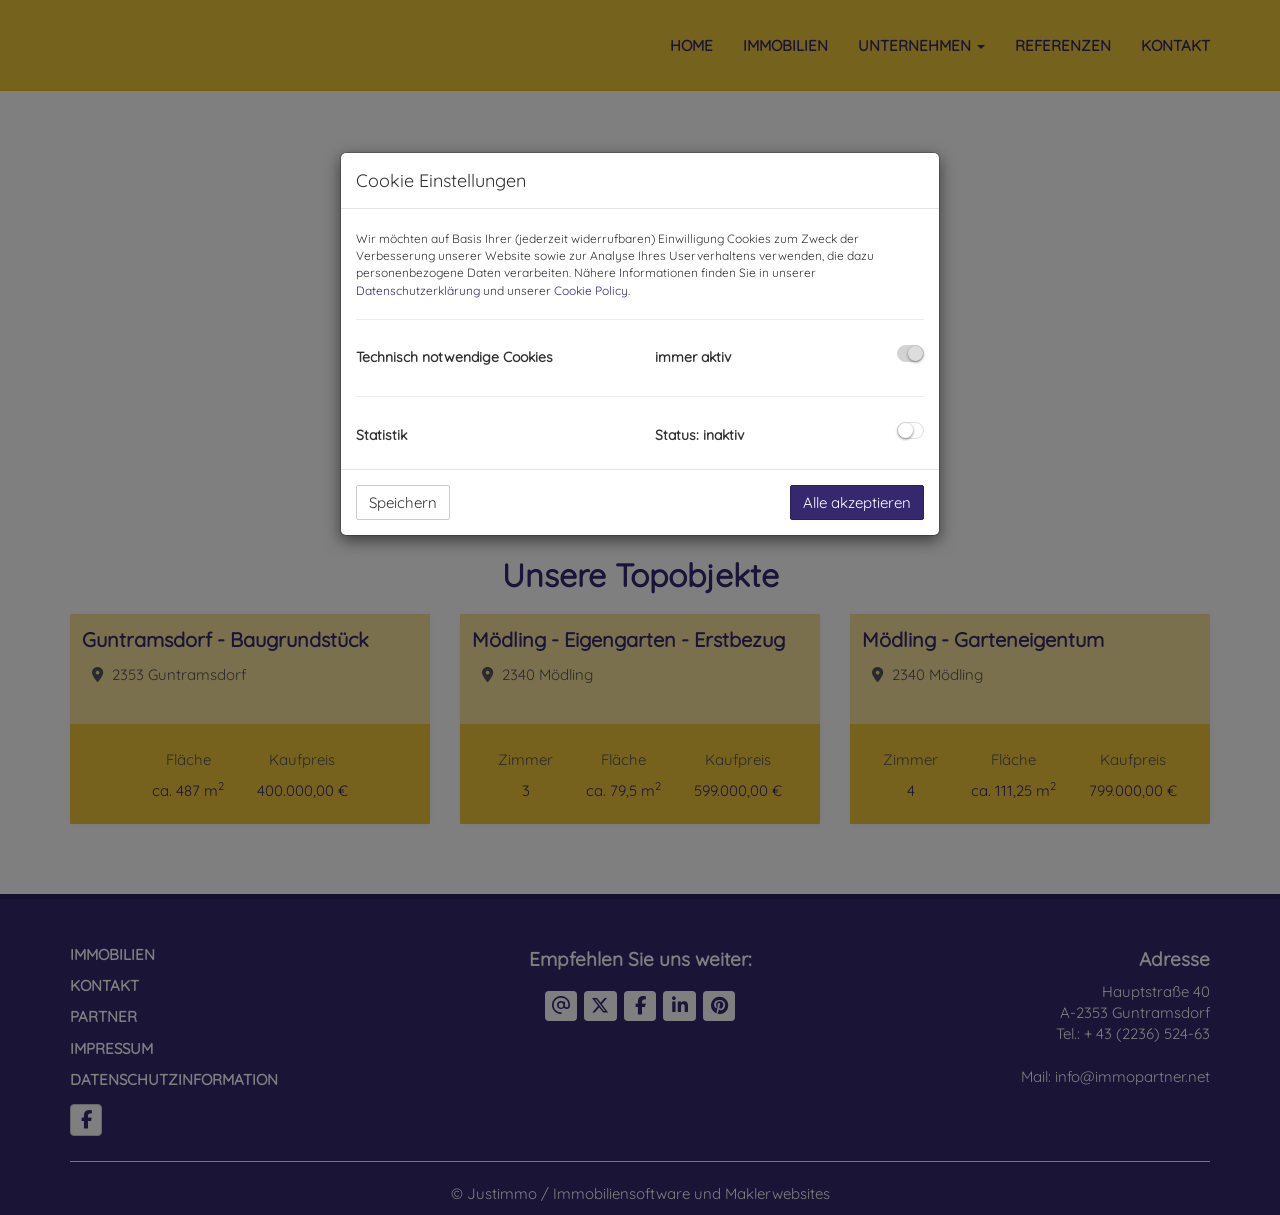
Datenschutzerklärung (418, 290)
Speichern (403, 502)
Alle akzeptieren (857, 502)
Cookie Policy (591, 290)
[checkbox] (910, 353)
